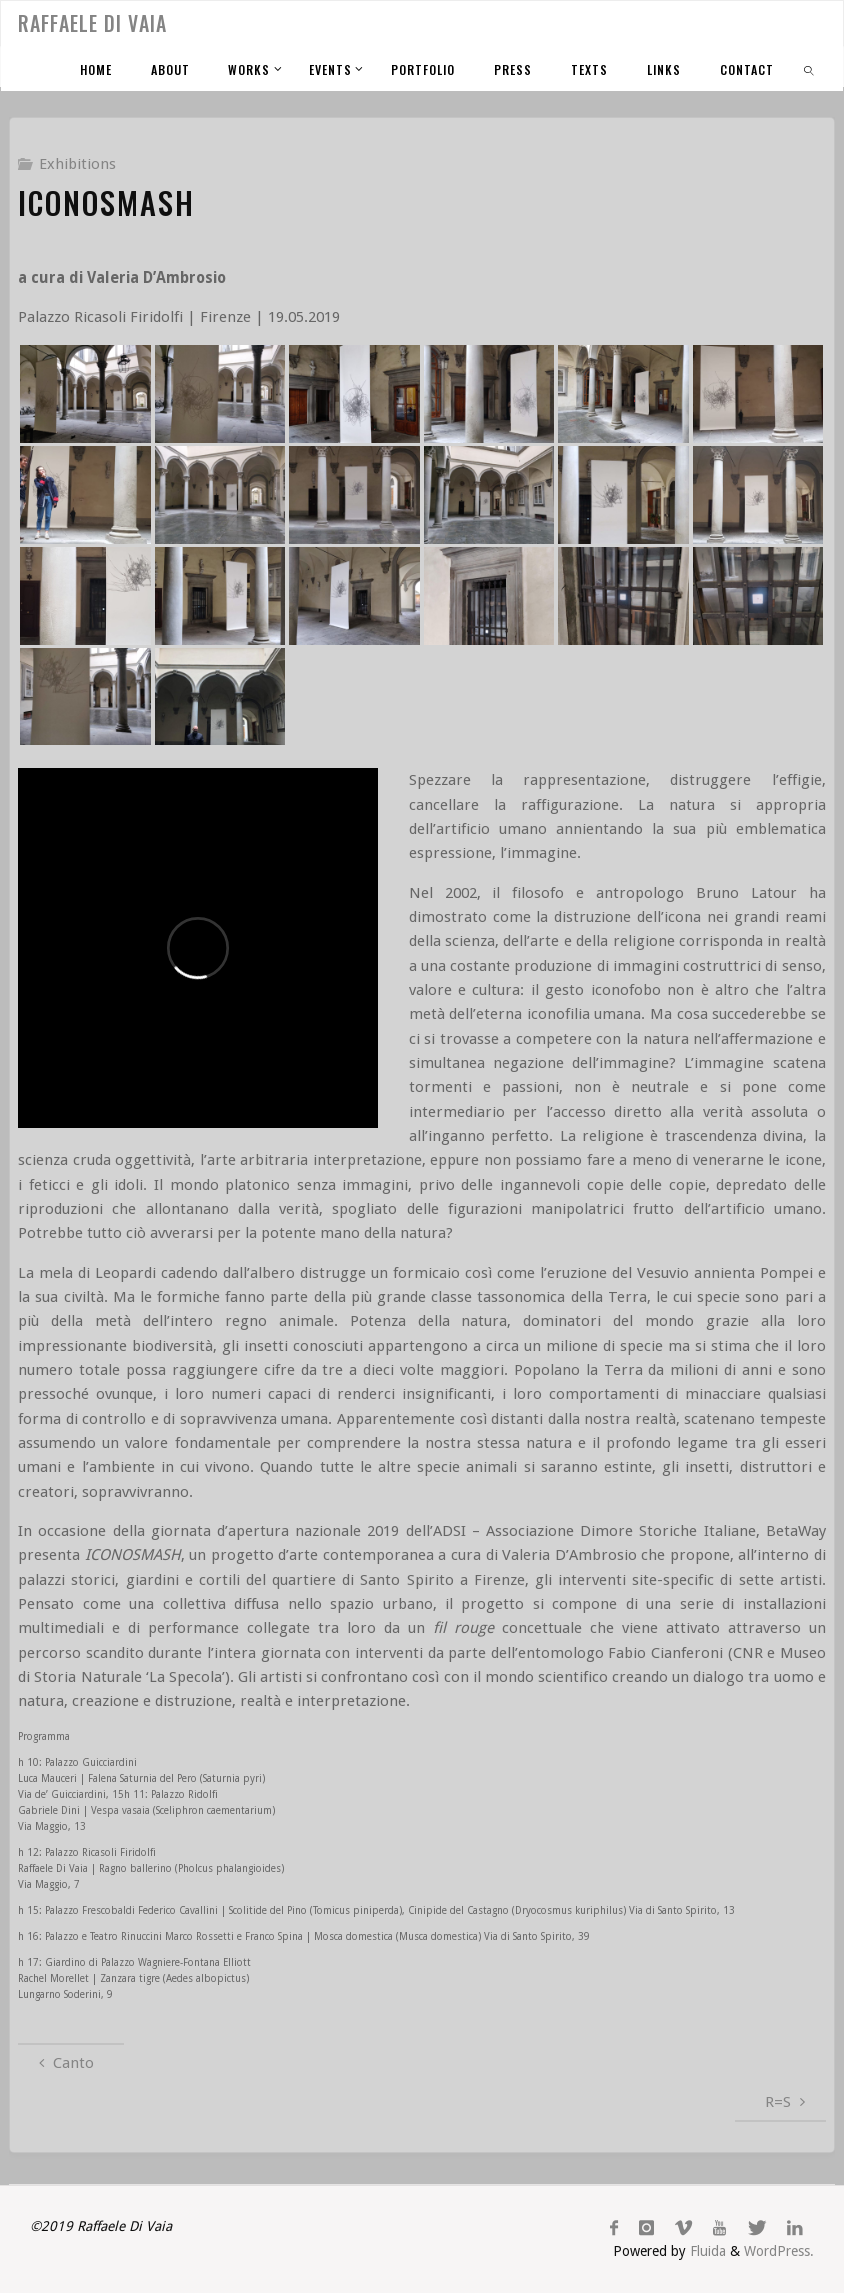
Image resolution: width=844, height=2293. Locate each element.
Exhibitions (77, 164)
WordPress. (779, 2251)
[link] (809, 68)
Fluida (706, 2251)
